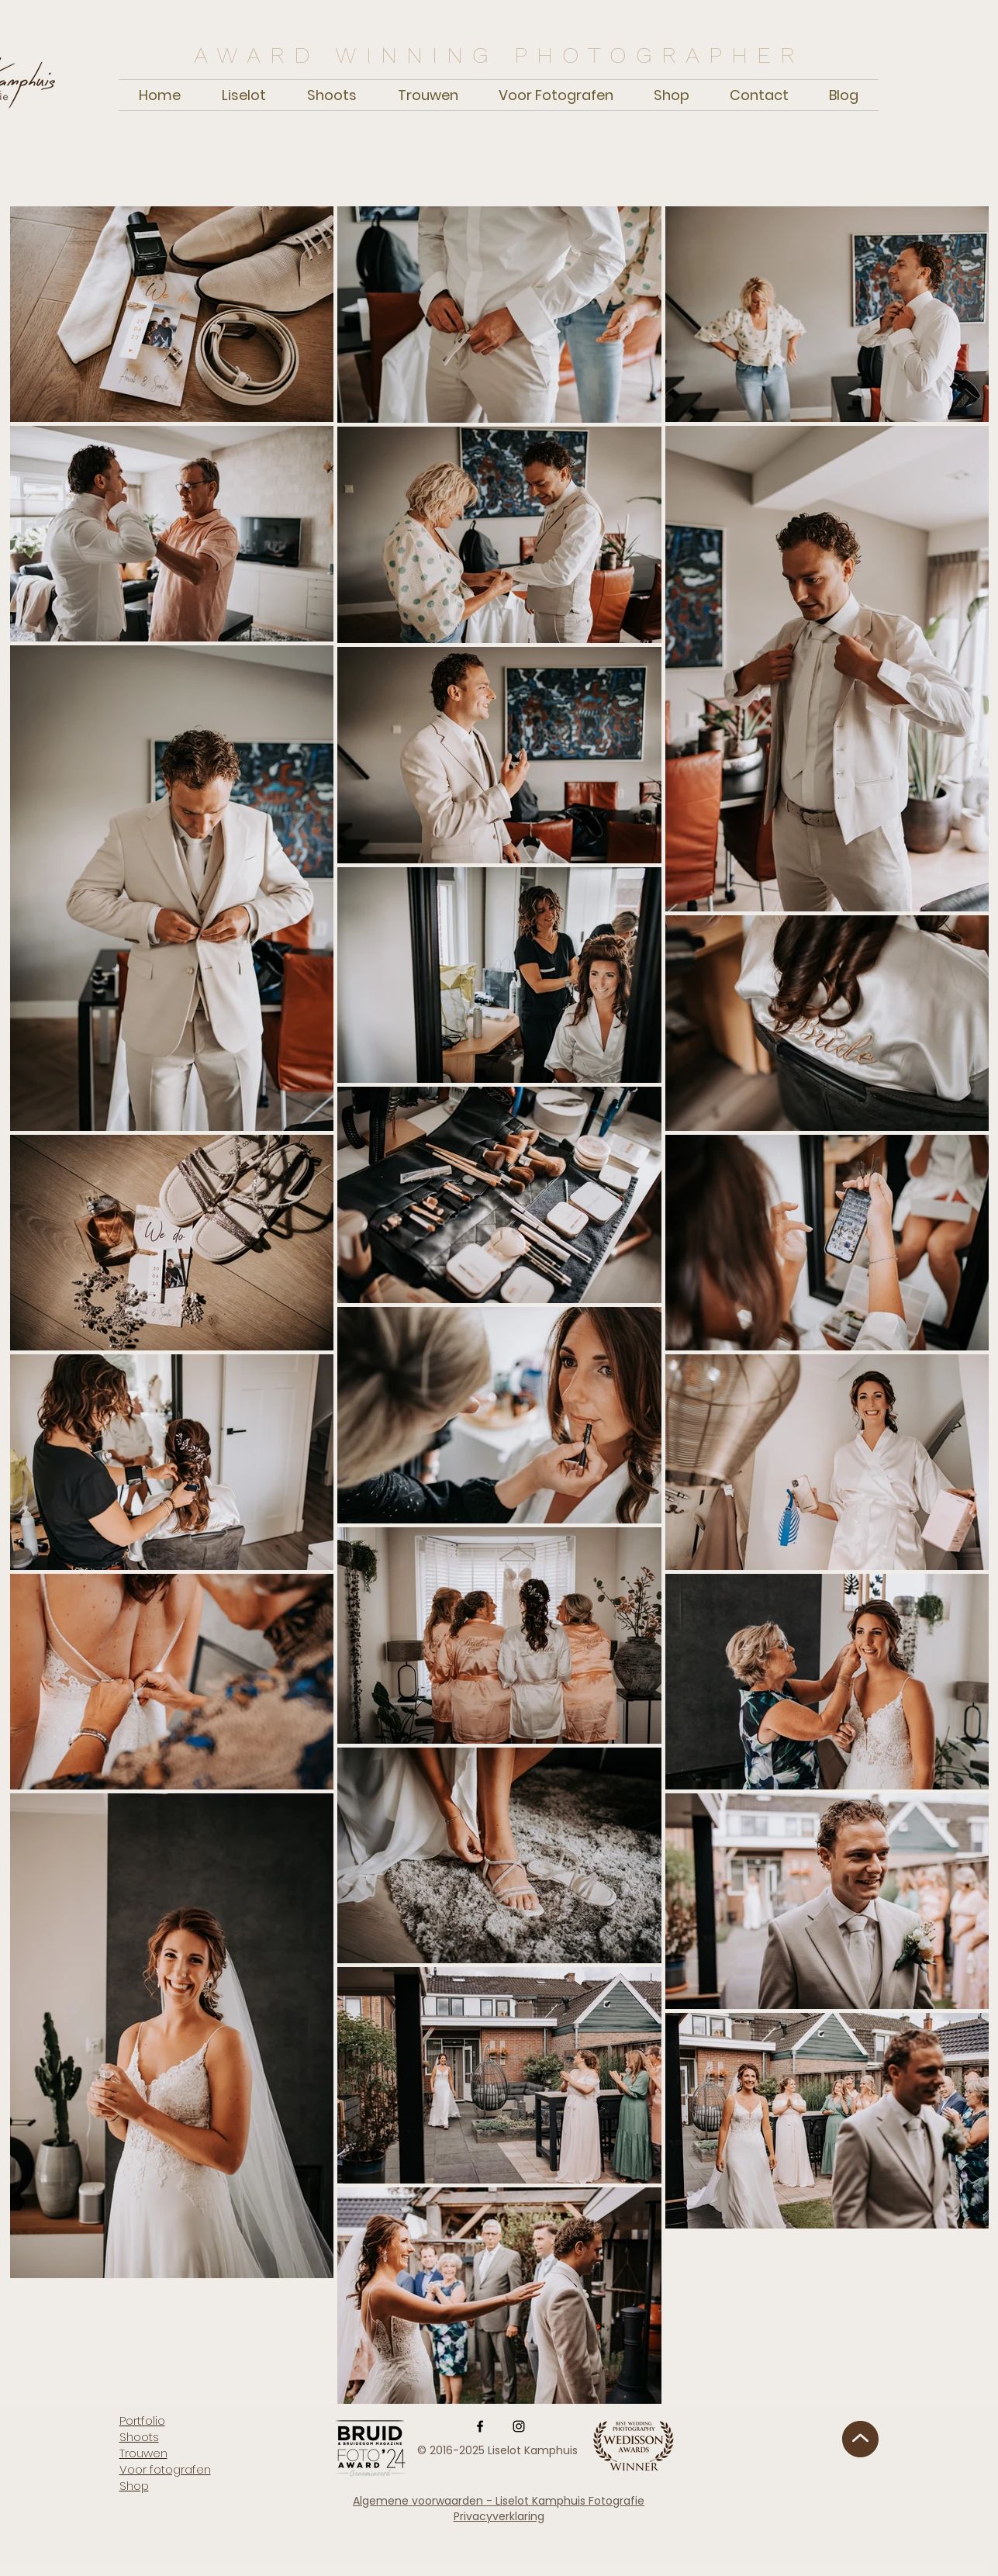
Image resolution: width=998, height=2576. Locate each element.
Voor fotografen (165, 2469)
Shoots (139, 2437)
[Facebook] (480, 2426)
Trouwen (143, 2453)
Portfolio (142, 2420)
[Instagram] (519, 2426)
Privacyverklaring (499, 2516)
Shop (134, 2485)
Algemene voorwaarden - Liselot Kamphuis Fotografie (498, 2501)
